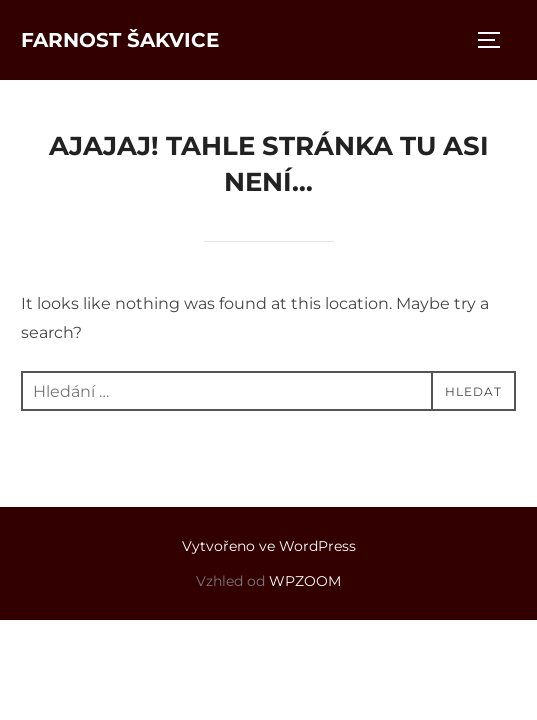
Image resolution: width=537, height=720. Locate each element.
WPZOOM (305, 581)
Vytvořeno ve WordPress (269, 546)
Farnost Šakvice (120, 40)
